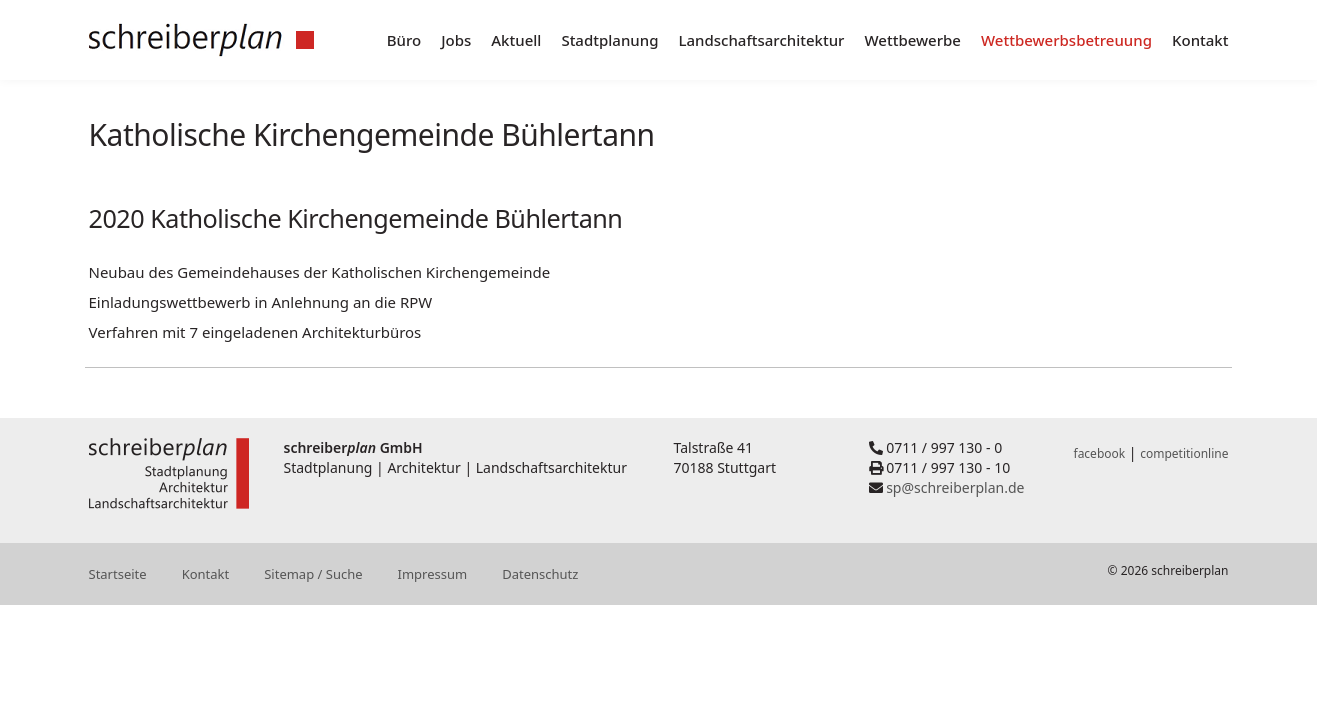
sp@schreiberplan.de (955, 487)
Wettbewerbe (912, 40)
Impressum (433, 574)
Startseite (118, 574)
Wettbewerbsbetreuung (1066, 40)
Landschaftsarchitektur (761, 40)
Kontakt (1200, 40)
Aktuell (516, 40)
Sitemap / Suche (313, 574)
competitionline (1184, 453)
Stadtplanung (609, 40)
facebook (1100, 453)
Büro (404, 40)
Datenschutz (540, 574)
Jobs (456, 40)
